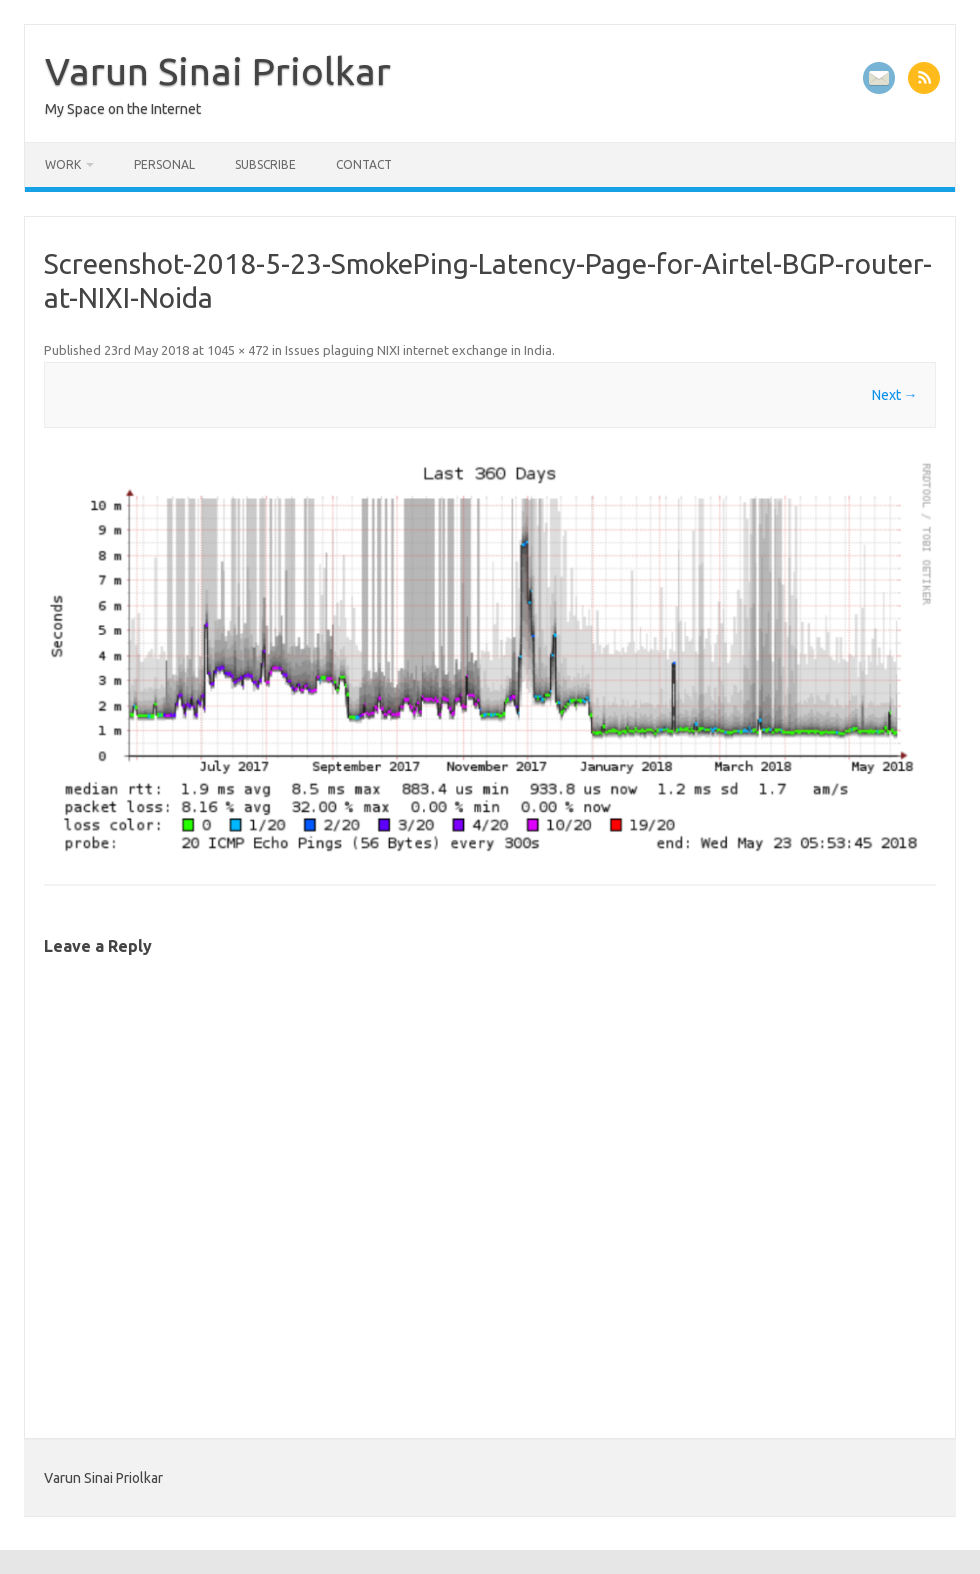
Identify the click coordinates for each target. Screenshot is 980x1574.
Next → (895, 395)
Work (63, 164)
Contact (364, 164)
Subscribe (265, 164)
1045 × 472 (238, 350)
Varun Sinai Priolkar (218, 71)
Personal (164, 164)
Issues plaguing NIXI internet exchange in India (418, 350)
